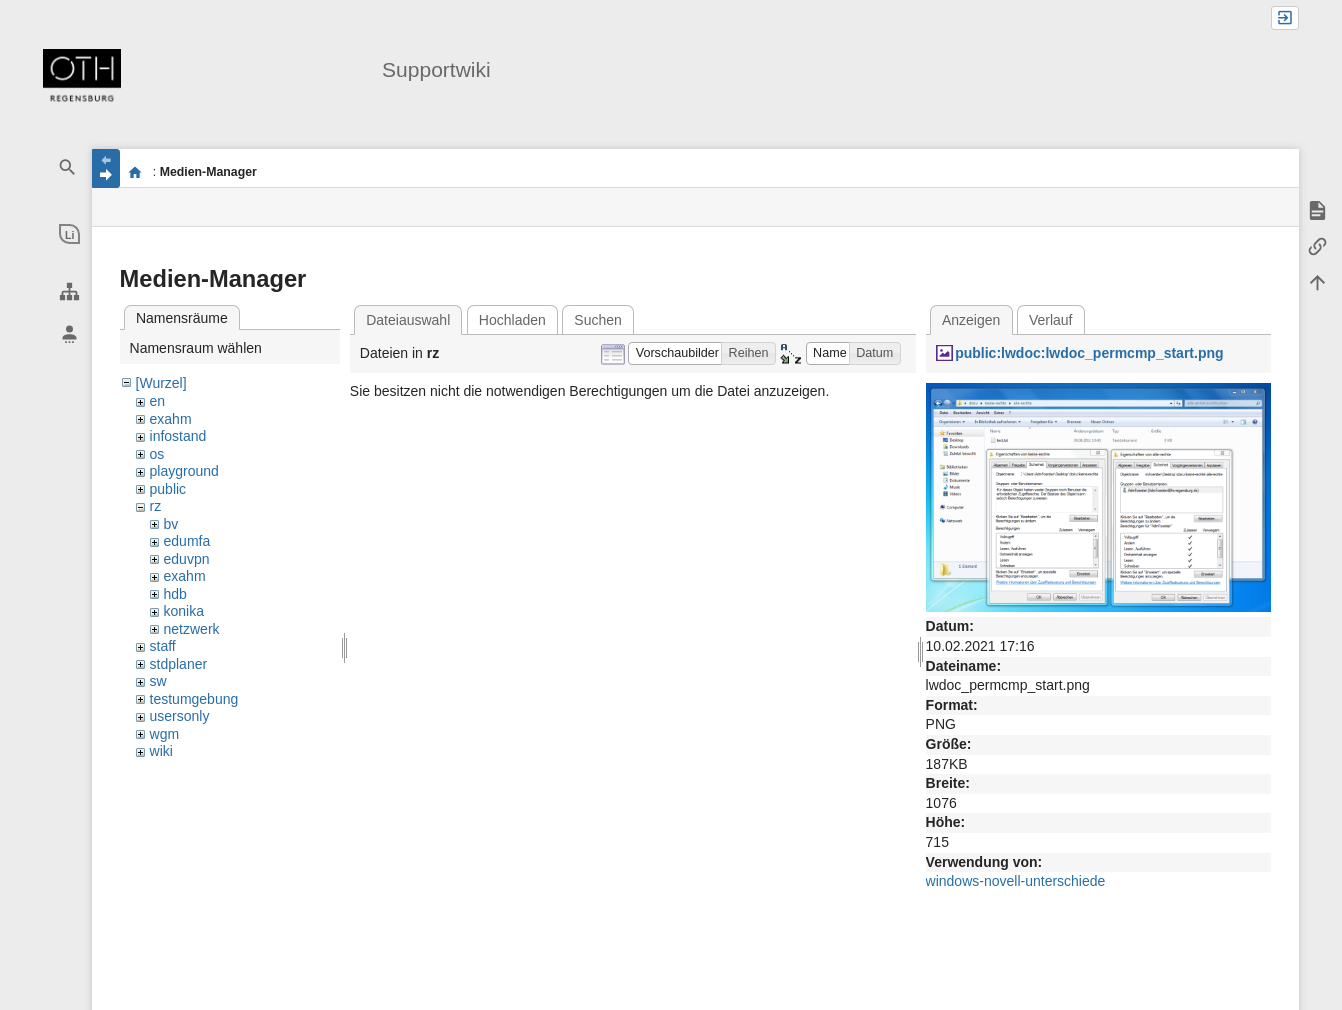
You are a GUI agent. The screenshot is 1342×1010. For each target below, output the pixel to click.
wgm (165, 734)
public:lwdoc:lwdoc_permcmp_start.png (1089, 353)
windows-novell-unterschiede (1016, 881)
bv (171, 524)
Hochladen (512, 320)
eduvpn (187, 559)
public (168, 489)
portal (135, 172)
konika (184, 611)
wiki (161, 751)
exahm (171, 419)
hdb (175, 594)
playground (184, 471)
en (158, 401)
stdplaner (179, 664)
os (157, 454)
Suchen (597, 320)
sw (158, 681)
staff (163, 646)
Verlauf (1051, 320)
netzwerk (192, 629)
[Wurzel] (161, 383)
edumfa (187, 541)
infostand (178, 436)
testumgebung (194, 699)
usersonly (180, 716)
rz (156, 506)
